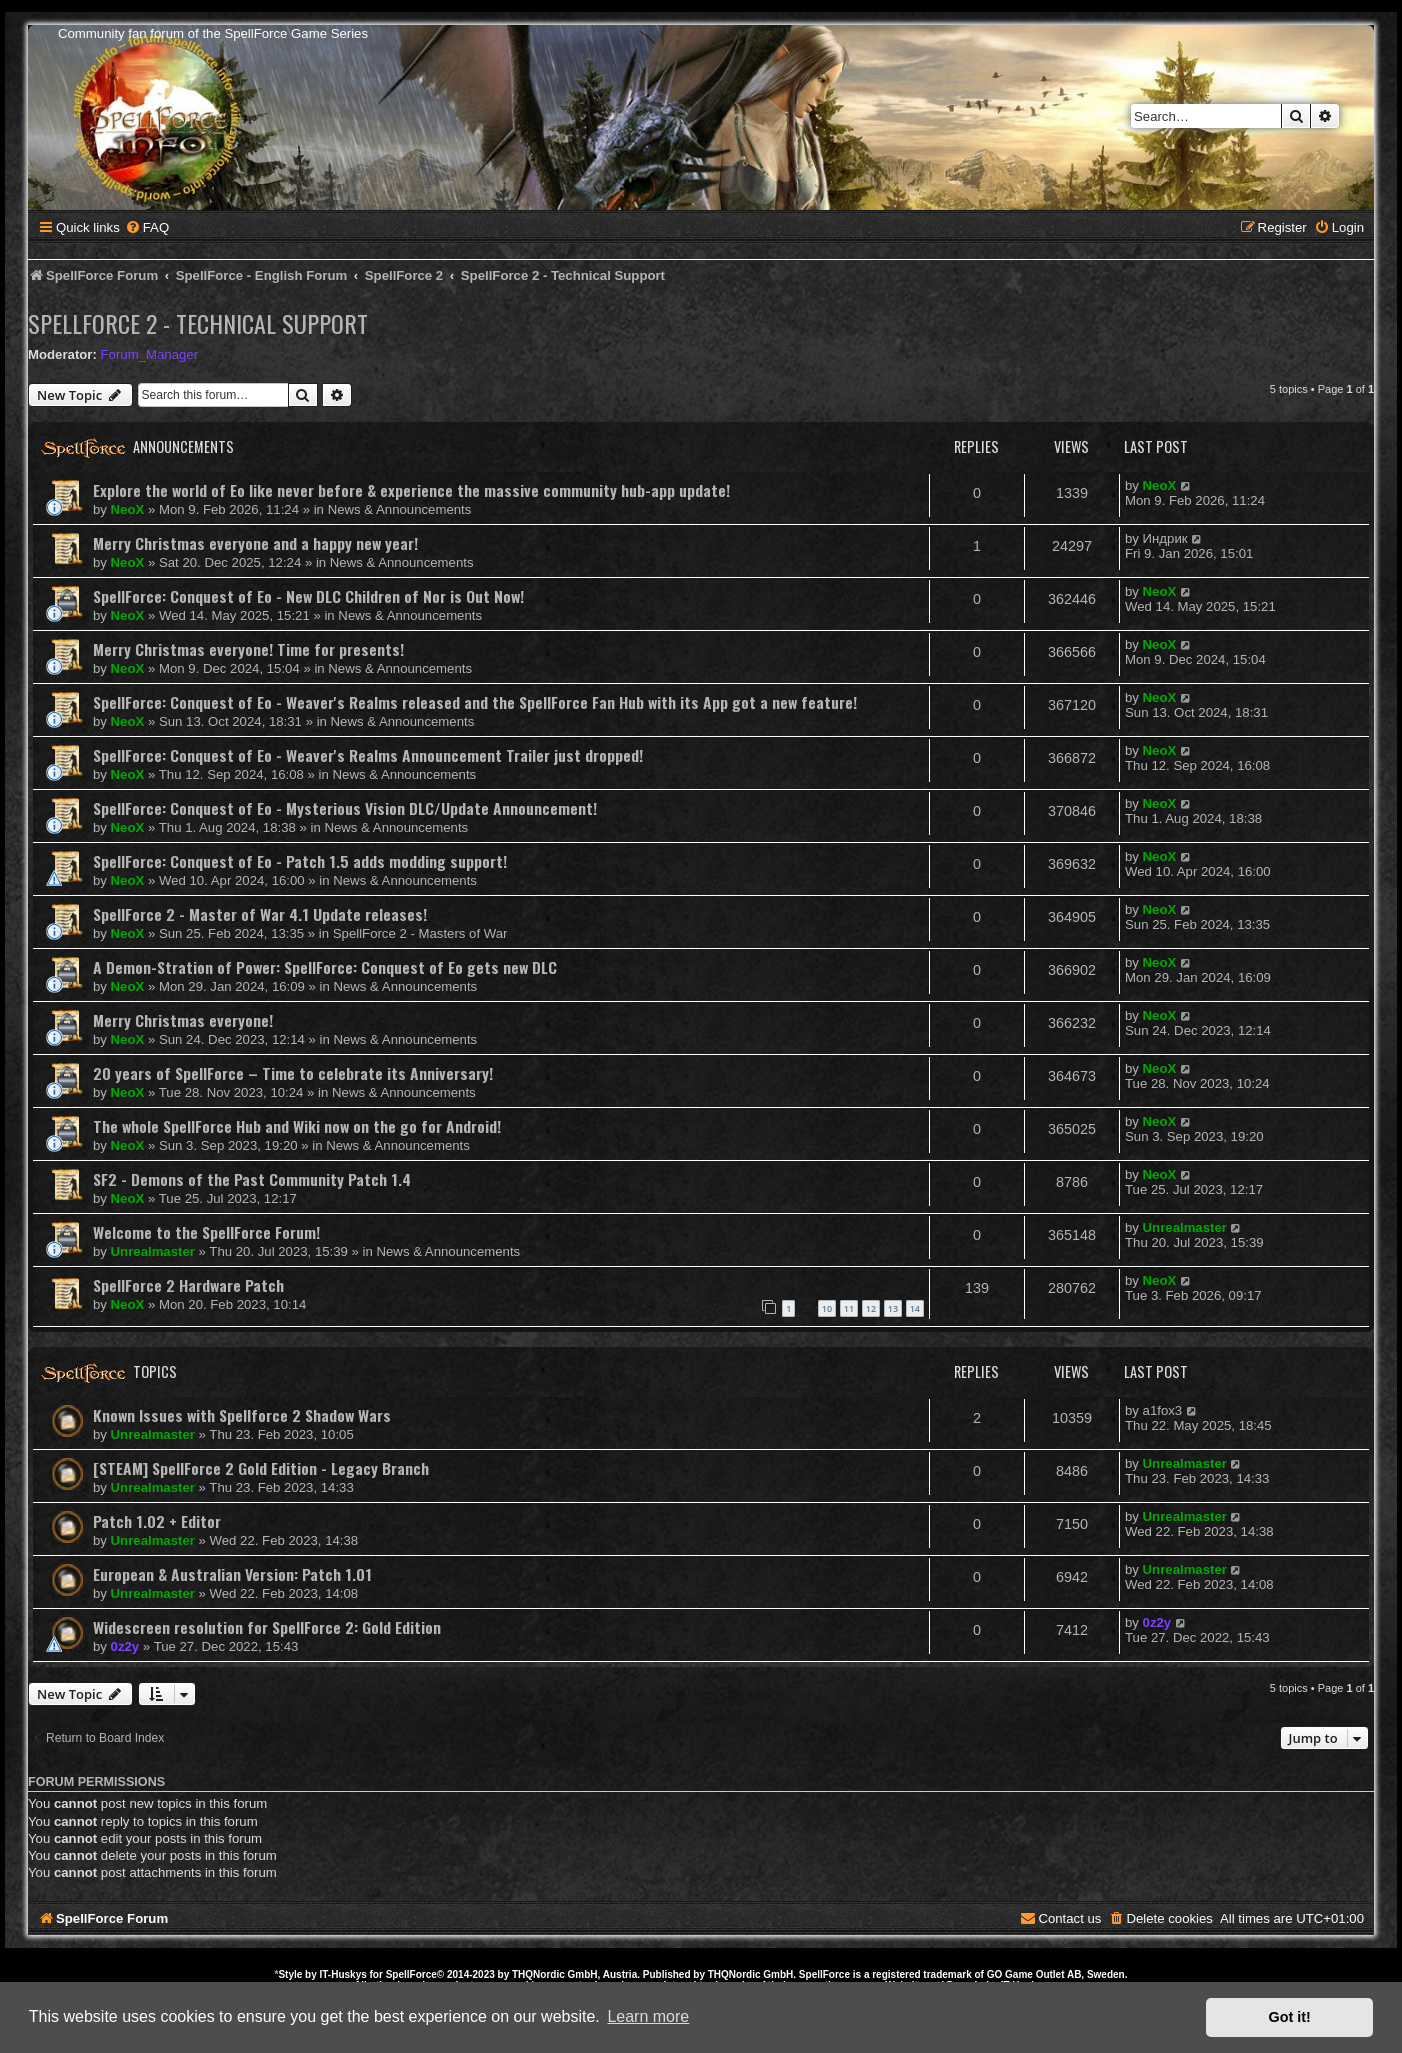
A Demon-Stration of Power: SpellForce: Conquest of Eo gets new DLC (325, 967)
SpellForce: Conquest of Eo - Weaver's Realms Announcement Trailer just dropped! (368, 755)
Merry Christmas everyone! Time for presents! (248, 649)
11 (849, 1308)
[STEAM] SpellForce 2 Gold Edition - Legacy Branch (261, 1468)
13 (893, 1308)
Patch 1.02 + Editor (157, 1521)
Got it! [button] (1290, 2017)
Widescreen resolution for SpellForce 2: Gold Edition (267, 1627)
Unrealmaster (153, 1251)
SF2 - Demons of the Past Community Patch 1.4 (252, 1179)
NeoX (128, 509)
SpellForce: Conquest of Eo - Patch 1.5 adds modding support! (300, 861)
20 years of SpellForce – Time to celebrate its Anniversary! (293, 1073)
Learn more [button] (648, 2016)
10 (827, 1308)
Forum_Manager (149, 354)
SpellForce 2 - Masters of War (420, 933)
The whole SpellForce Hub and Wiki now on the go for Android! (297, 1126)
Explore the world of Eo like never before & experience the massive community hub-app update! (411, 490)
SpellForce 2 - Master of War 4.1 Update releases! (260, 914)
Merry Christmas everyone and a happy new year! (255, 543)
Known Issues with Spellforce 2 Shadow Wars (242, 1415)
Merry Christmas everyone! (183, 1020)
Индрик (1165, 538)
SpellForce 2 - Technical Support (198, 323)
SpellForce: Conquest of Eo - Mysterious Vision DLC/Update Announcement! (345, 808)
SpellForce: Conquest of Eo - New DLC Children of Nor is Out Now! (308, 596)
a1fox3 (1163, 1410)
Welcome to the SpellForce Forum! (206, 1232)
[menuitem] (147, 227)
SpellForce (411, 1974)
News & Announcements (400, 509)
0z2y (125, 1646)
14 (915, 1308)
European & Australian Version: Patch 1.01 (232, 1574)
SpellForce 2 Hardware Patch (188, 1285)
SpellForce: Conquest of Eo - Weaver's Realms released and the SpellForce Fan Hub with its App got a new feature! (475, 702)
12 (871, 1308)
